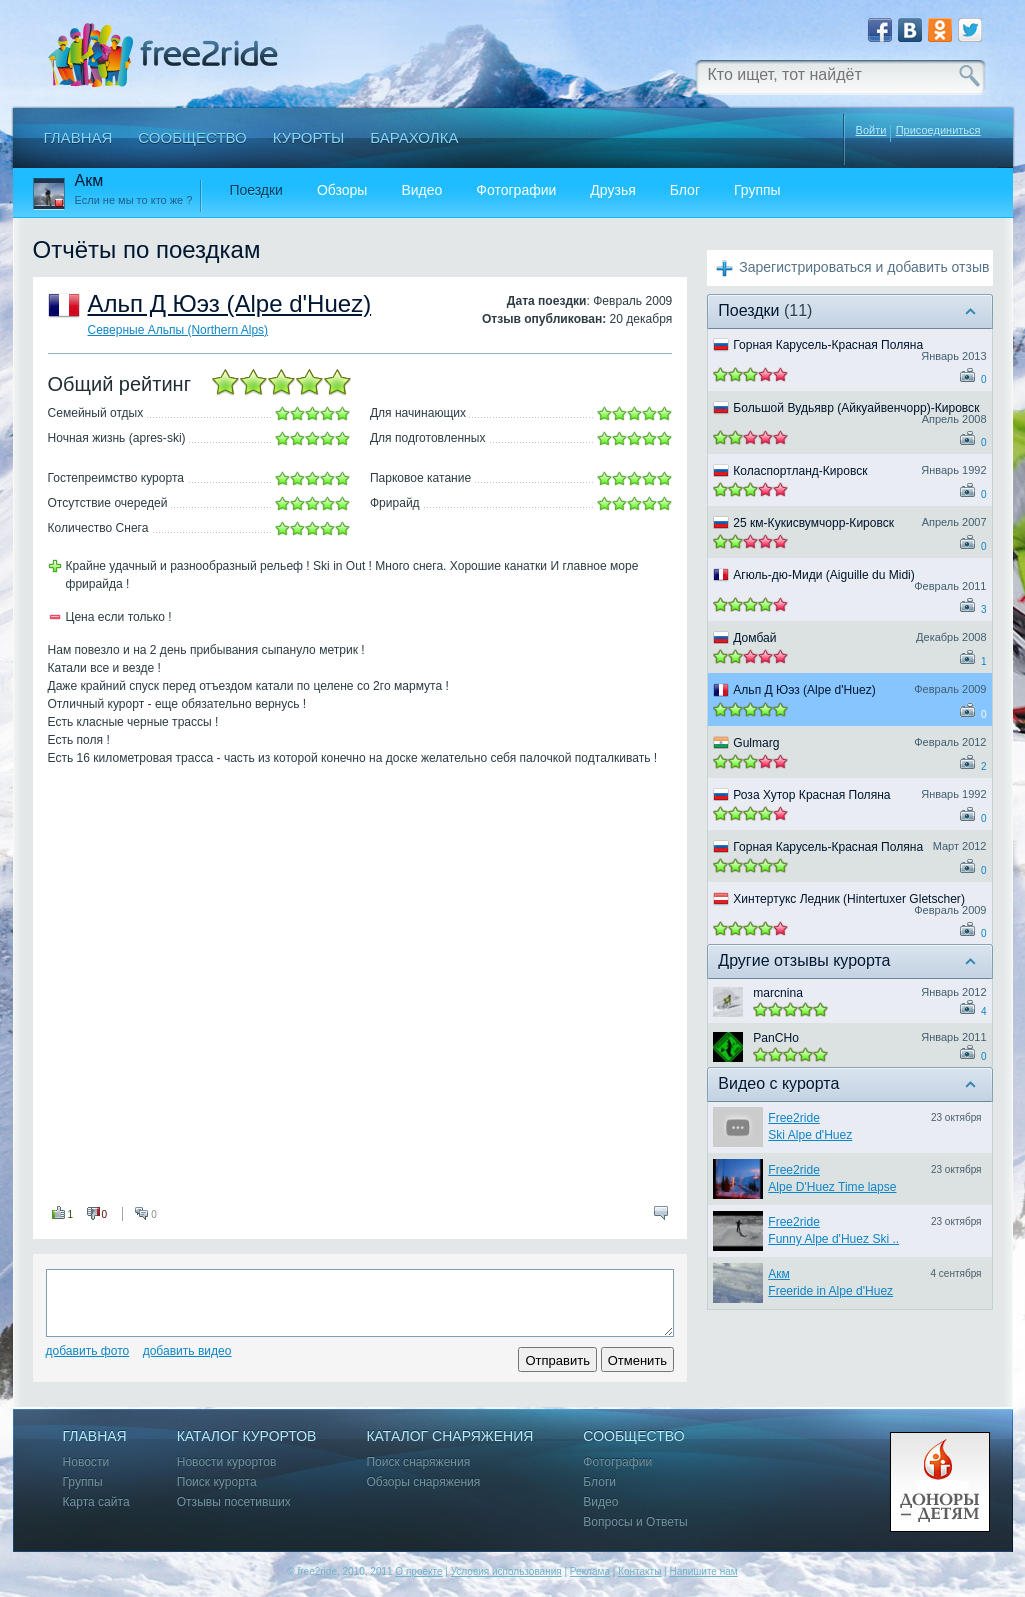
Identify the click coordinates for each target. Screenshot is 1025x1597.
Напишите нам (703, 1571)
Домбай (754, 638)
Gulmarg (756, 743)
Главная (78, 137)
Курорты (309, 137)
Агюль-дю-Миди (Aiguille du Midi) (824, 575)
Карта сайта (96, 1502)
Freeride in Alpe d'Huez (830, 1291)
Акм (779, 1274)
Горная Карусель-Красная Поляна (828, 345)
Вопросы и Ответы (635, 1522)
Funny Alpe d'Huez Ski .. (833, 1239)
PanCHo (776, 1038)
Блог (685, 190)
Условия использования (506, 1571)
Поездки (256, 190)
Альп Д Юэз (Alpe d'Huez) (230, 303)
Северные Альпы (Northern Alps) (178, 330)
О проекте (418, 1571)
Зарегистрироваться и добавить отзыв (864, 267)
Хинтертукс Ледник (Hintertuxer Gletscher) (849, 899)
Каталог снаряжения (449, 1436)
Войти (871, 130)
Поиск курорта (217, 1482)
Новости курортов (227, 1462)
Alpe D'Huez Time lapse (832, 1187)
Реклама (590, 1571)
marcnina (778, 993)
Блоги (599, 1482)
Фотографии (516, 190)
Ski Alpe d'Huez (810, 1135)
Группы (757, 190)
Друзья (612, 190)
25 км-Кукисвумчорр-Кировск (813, 523)
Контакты (639, 1571)
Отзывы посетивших (234, 1502)
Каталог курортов (247, 1436)
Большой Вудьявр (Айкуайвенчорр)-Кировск (856, 408)
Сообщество (192, 137)
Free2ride (794, 1118)
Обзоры (342, 190)
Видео (421, 190)
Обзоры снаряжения (423, 1482)
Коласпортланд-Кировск (800, 471)
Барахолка (414, 137)
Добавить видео (187, 1351)
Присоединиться (938, 130)
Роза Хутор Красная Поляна (811, 795)
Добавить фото (88, 1351)
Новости (86, 1462)
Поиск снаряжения (418, 1462)
